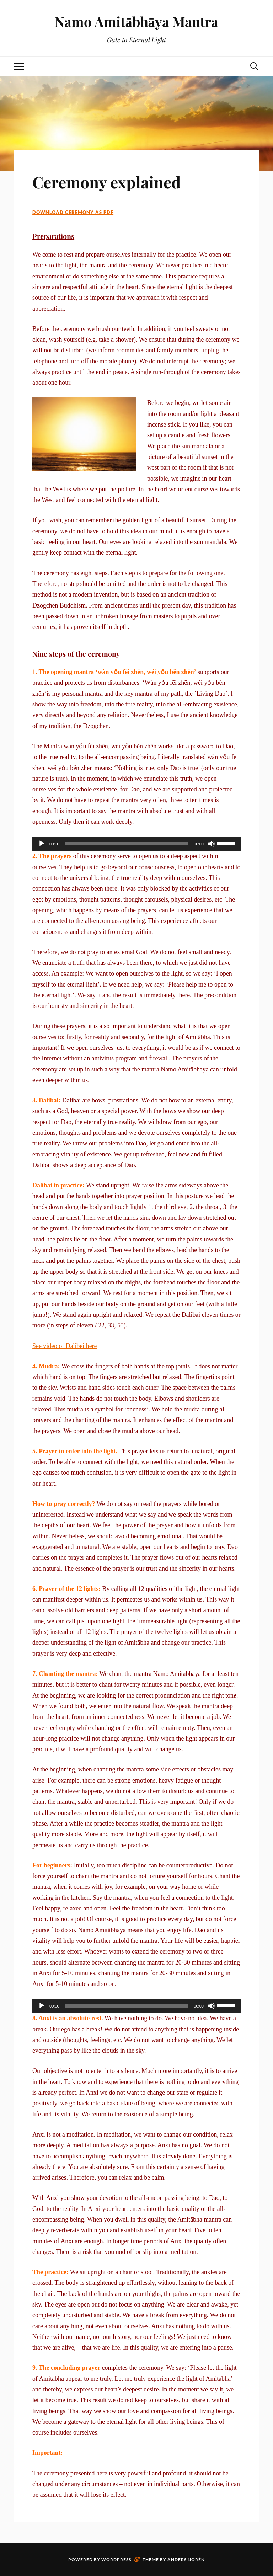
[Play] (41, 843)
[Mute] (211, 843)
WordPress (116, 2559)
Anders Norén (186, 2559)
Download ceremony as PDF (72, 212)
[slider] (126, 843)
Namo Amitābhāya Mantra (136, 21)
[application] (136, 844)
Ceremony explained (106, 181)
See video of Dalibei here (64, 1346)
